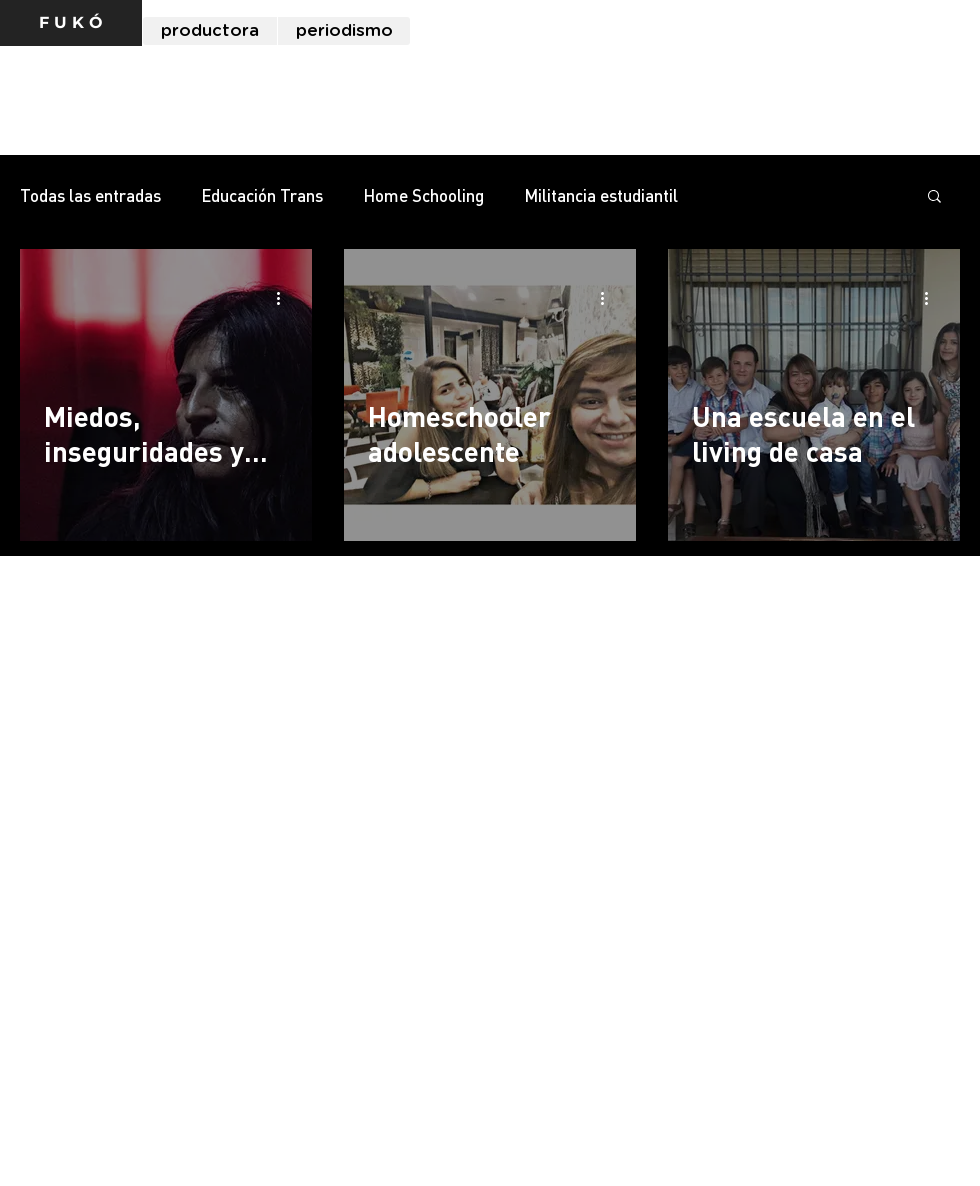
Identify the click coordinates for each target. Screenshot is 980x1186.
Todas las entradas (90, 195)
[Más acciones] (285, 298)
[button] (934, 197)
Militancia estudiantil (601, 195)
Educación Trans (262, 195)
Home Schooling (423, 195)
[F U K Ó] (71, 23)
